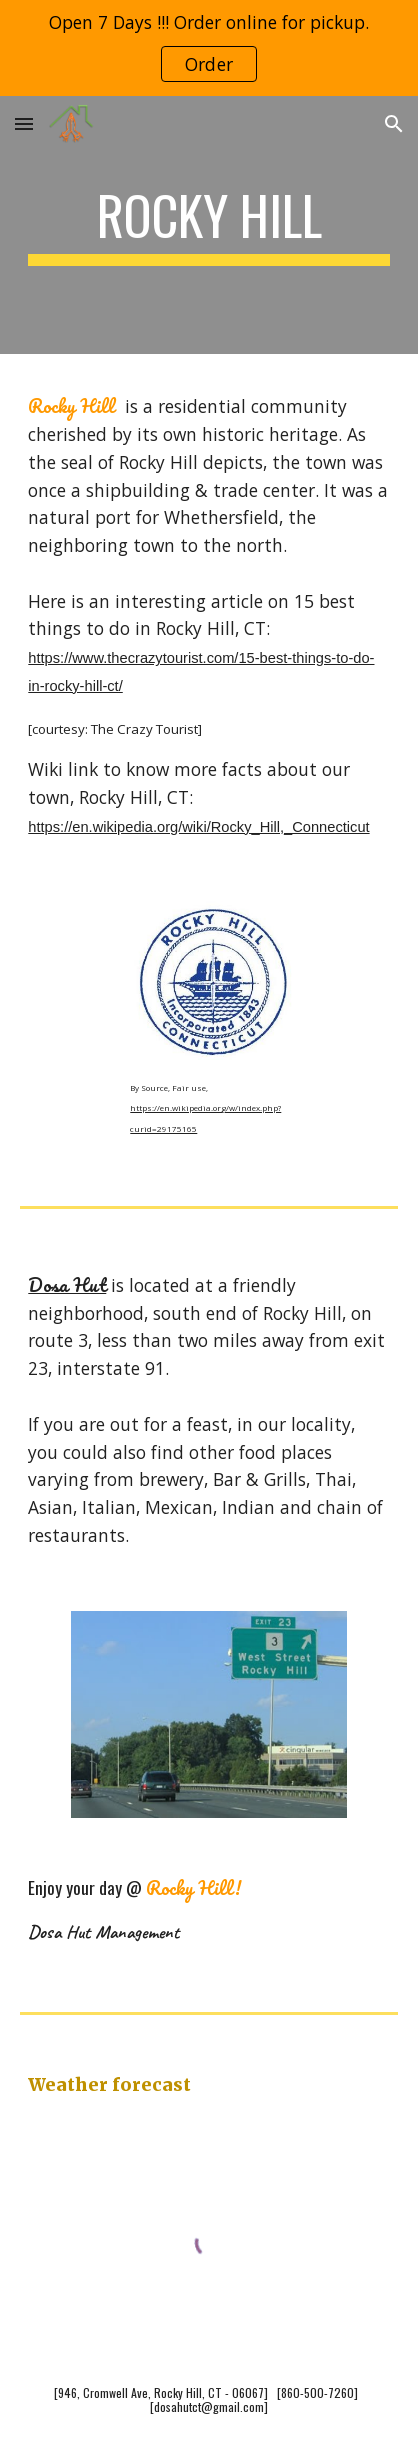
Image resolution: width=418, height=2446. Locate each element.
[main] (208, 225)
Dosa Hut (67, 1284)
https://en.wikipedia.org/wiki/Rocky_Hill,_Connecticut (198, 827)
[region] (209, 48)
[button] (24, 123)
